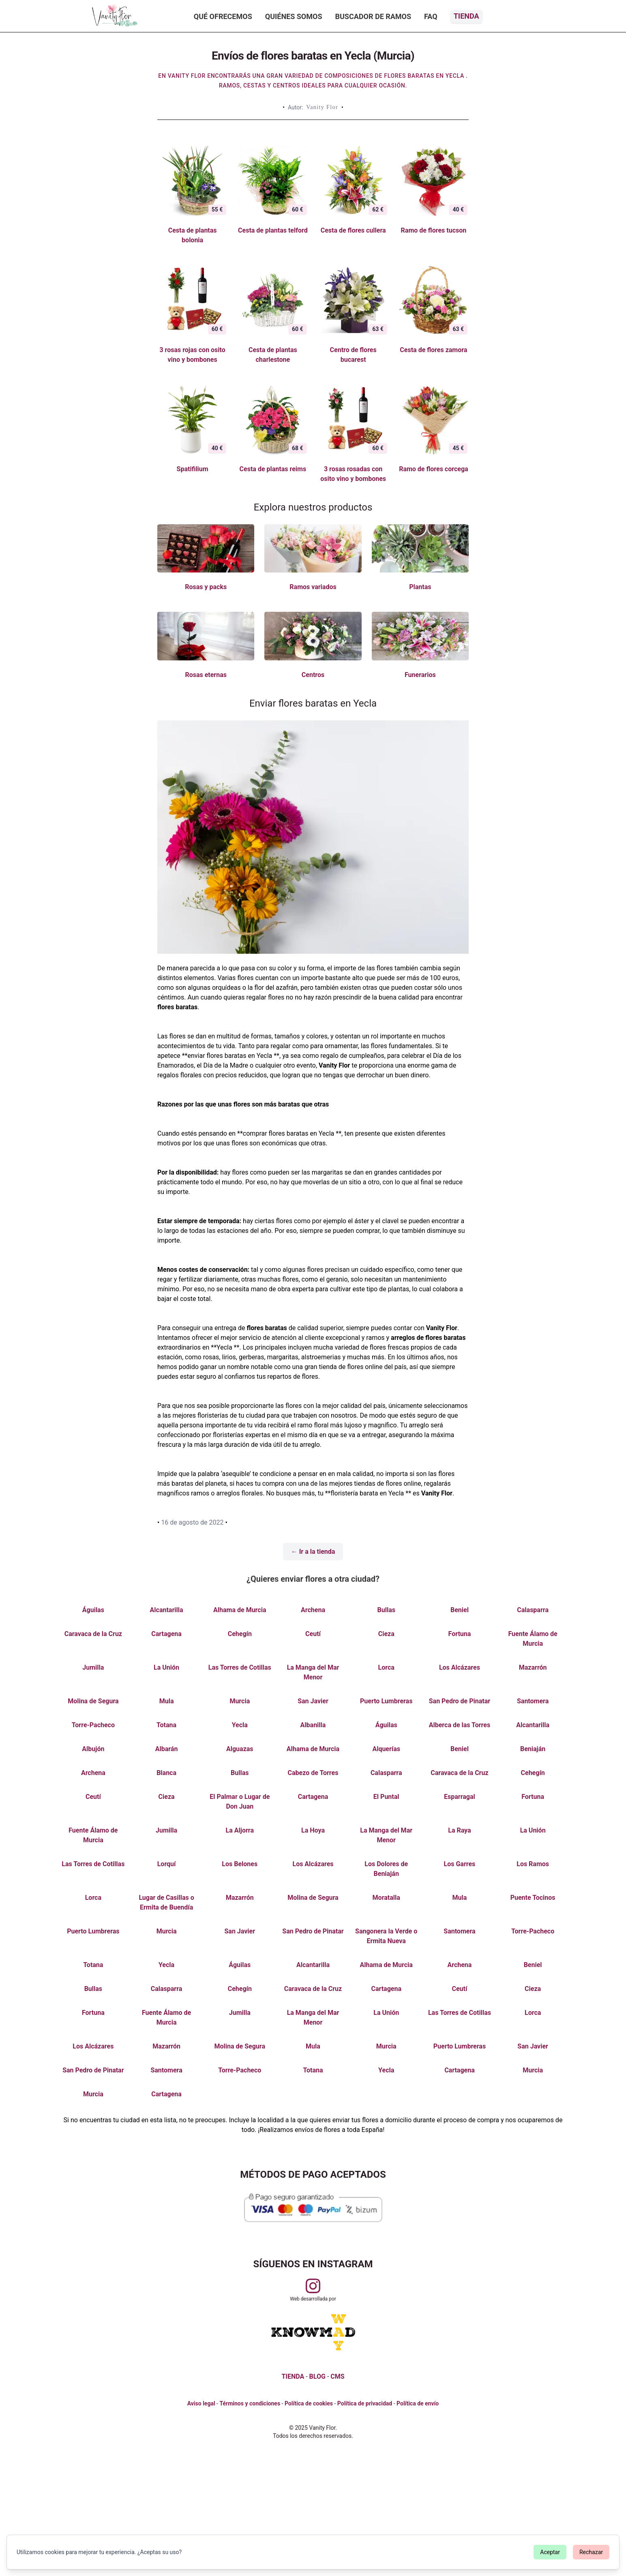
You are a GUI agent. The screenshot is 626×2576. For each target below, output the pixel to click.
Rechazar (591, 2552)
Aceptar (550, 2552)
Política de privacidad (364, 2403)
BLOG (317, 2376)
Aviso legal (201, 2403)
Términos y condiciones (249, 2403)
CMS (337, 2376)
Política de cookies (309, 2403)
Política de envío (418, 2403)
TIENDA (292, 2376)
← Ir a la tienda (313, 1551)
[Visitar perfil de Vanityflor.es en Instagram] (313, 2286)
